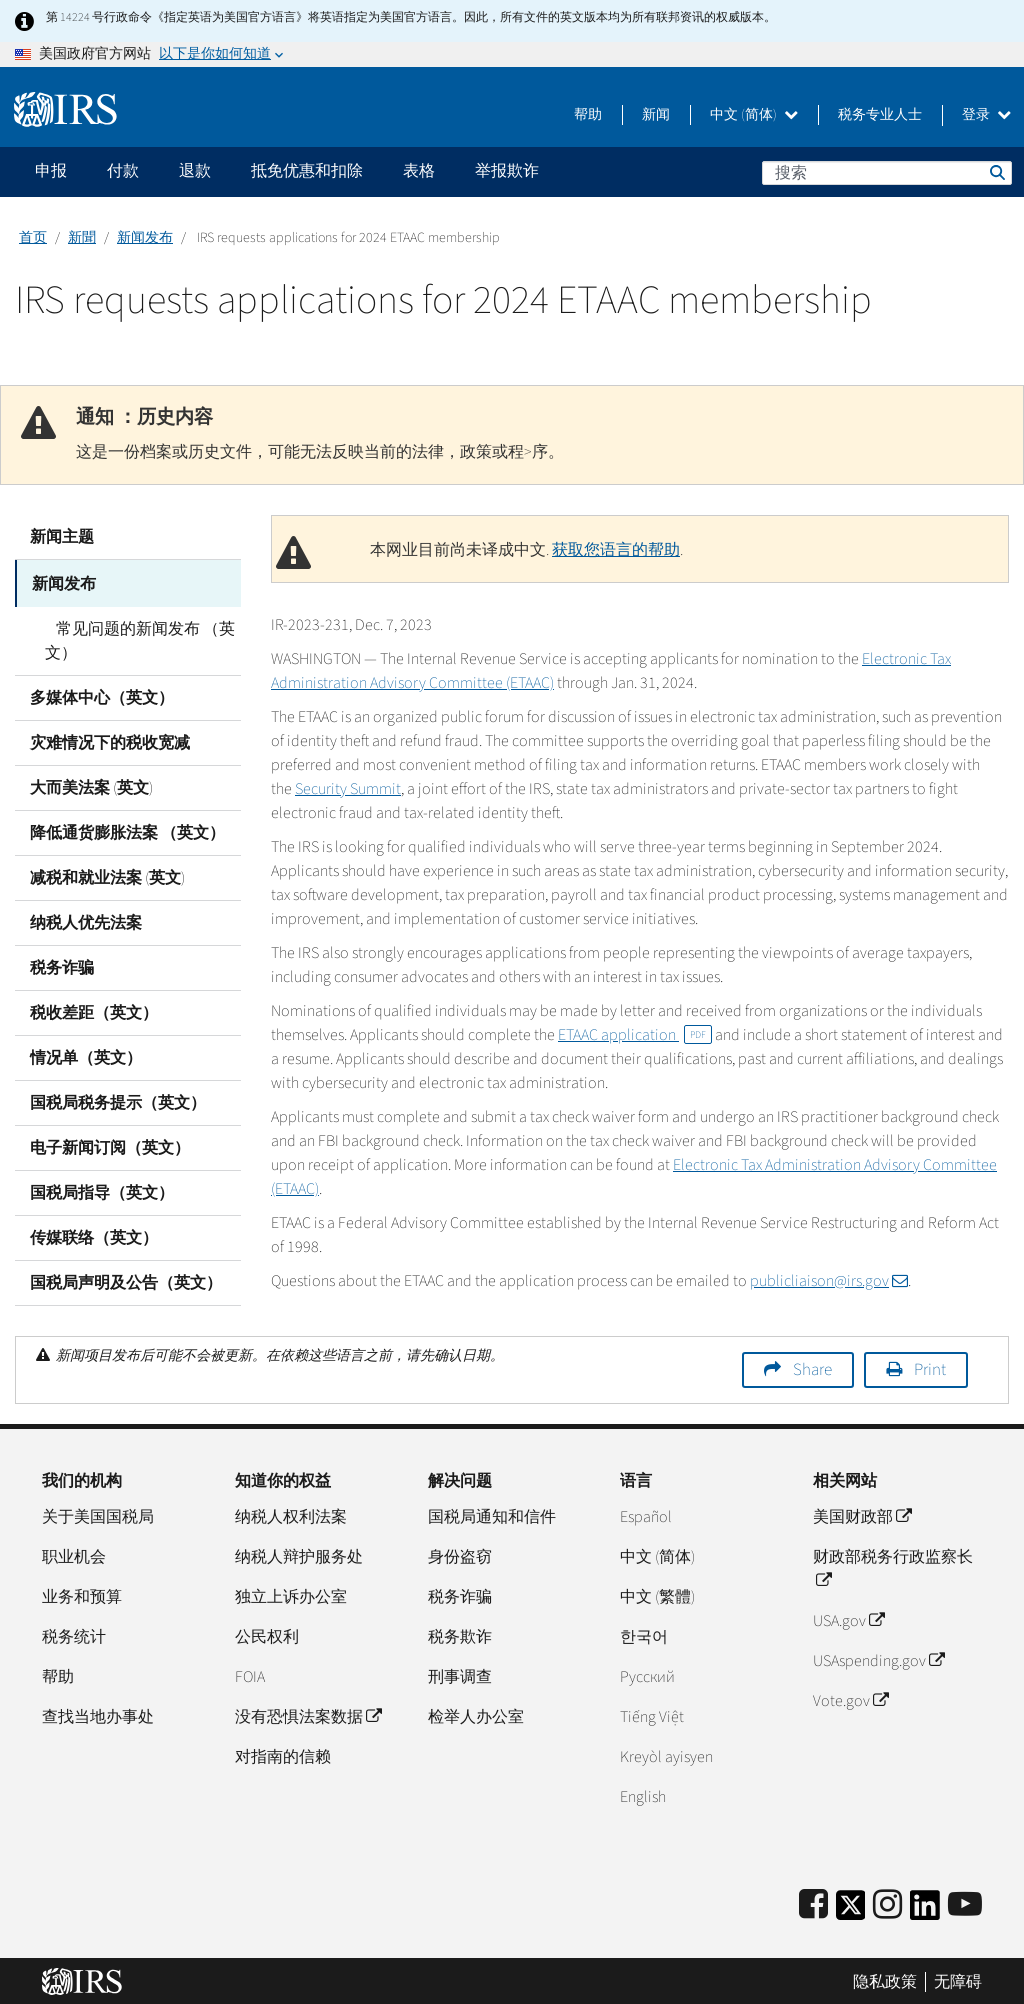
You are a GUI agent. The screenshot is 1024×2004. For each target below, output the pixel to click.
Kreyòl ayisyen (666, 1754)
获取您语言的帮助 (616, 550)
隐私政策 (885, 1979)
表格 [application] (419, 171)
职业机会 (74, 1554)
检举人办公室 (476, 1714)
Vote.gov (850, 1698)
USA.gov (848, 1618)
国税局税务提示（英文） (118, 1100)
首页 (33, 238)
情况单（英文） (86, 1055)
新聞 (82, 238)
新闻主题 (62, 537)
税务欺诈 (460, 1634)
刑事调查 (460, 1674)
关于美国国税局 (98, 1514)
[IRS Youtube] (965, 1902)
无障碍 (958, 1979)
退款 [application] (195, 171)
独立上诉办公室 (291, 1594)
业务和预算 (82, 1594)
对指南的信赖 (283, 1754)
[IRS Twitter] (851, 1908)
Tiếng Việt (652, 1714)
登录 (986, 115)
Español (646, 1514)
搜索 (996, 172)
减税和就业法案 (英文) (107, 875)
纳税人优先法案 (86, 920)
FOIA (250, 1674)
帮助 (588, 115)
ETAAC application (635, 1035)
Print (930, 1367)
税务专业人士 (880, 115)
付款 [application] (123, 171)
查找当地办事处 (98, 1714)
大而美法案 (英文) (91, 785)
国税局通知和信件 (492, 1514)
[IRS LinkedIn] (925, 1908)
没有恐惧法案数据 (308, 1714)
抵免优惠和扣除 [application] (307, 171)
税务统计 (74, 1634)
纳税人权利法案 (291, 1514)
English (643, 1794)
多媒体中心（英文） (102, 695)
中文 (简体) (754, 115)
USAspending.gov (878, 1658)
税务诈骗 (62, 965)
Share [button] (812, 1367)
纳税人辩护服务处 (299, 1554)
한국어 (644, 1634)
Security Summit (348, 789)
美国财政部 (862, 1514)
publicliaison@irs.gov (829, 1281)
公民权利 (267, 1634)
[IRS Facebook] (813, 1902)
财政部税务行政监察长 (893, 1566)
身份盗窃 (460, 1554)
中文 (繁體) (657, 1594)
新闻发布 (145, 238)
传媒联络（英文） (94, 1235)
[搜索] (887, 173)
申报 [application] (51, 171)
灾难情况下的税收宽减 (110, 740)
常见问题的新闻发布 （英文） (134, 638)
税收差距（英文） (94, 1010)
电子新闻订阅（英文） (110, 1145)
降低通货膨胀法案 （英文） (127, 830)
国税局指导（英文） (102, 1190)
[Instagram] (887, 1902)
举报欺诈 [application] (507, 171)
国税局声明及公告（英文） (126, 1280)
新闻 (656, 115)
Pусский (647, 1674)
